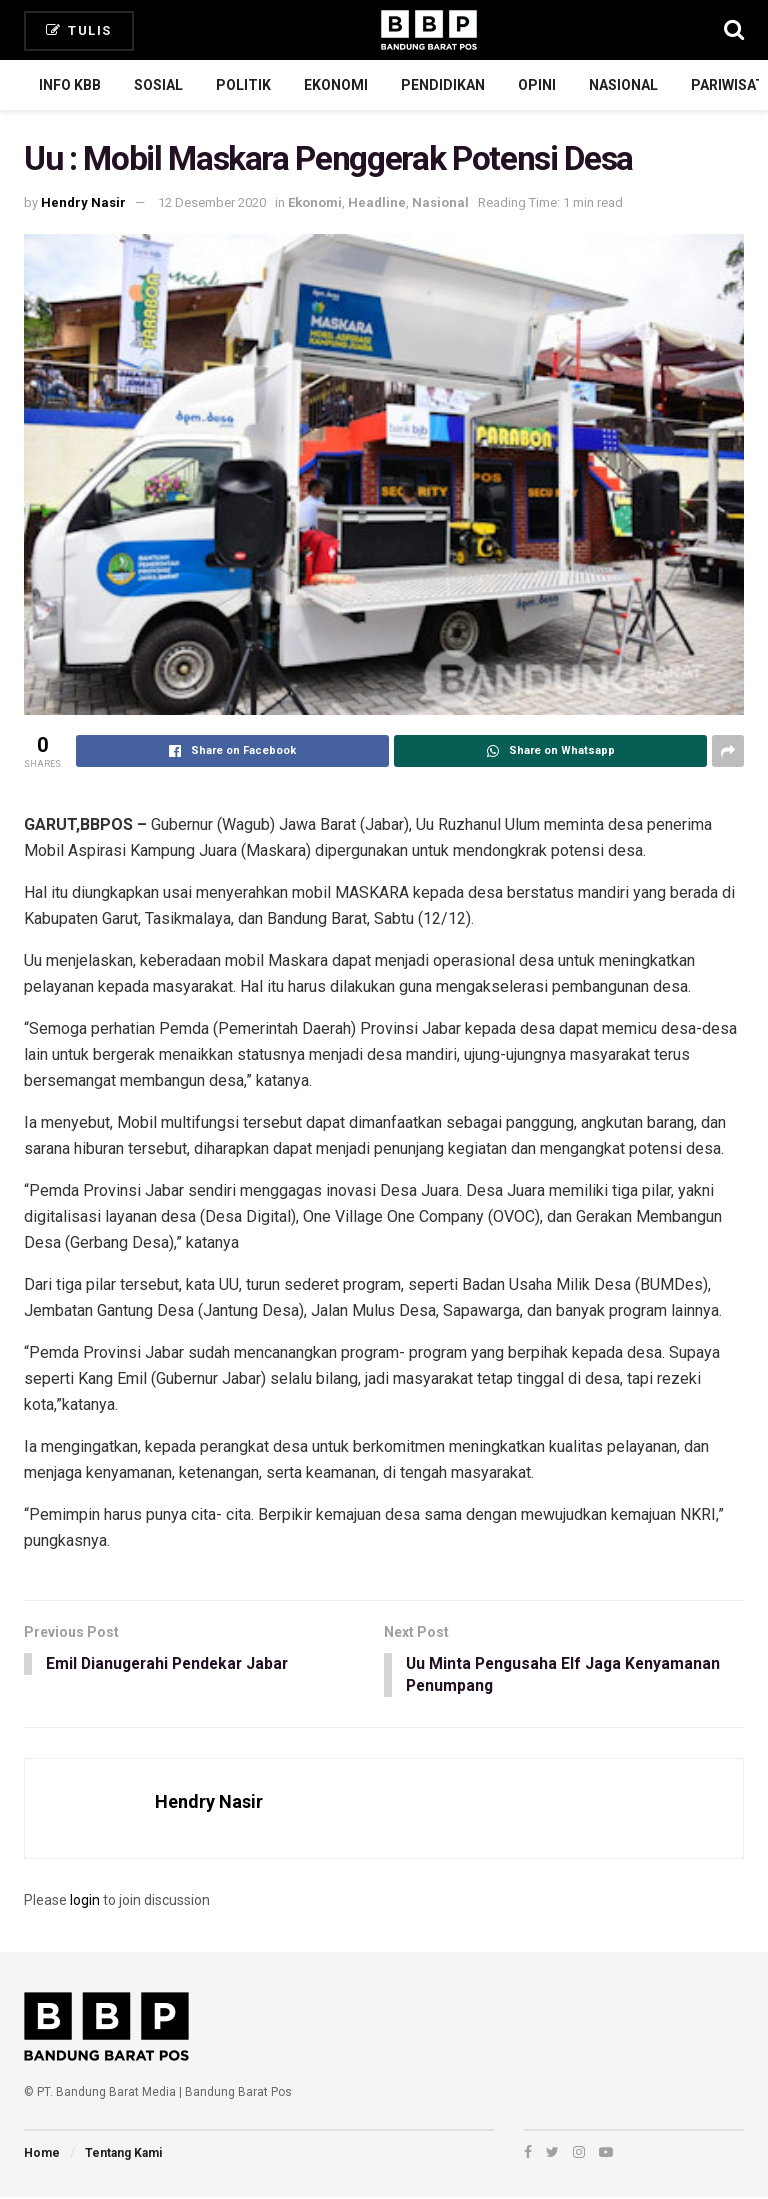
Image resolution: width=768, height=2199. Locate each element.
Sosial (158, 85)
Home (42, 2154)
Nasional (623, 85)
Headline (377, 202)
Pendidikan (443, 85)
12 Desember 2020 (212, 202)
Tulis (79, 30)
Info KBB (70, 85)
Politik (243, 85)
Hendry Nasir (83, 202)
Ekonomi (336, 85)
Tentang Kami (123, 2154)
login (85, 1901)
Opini (537, 85)
